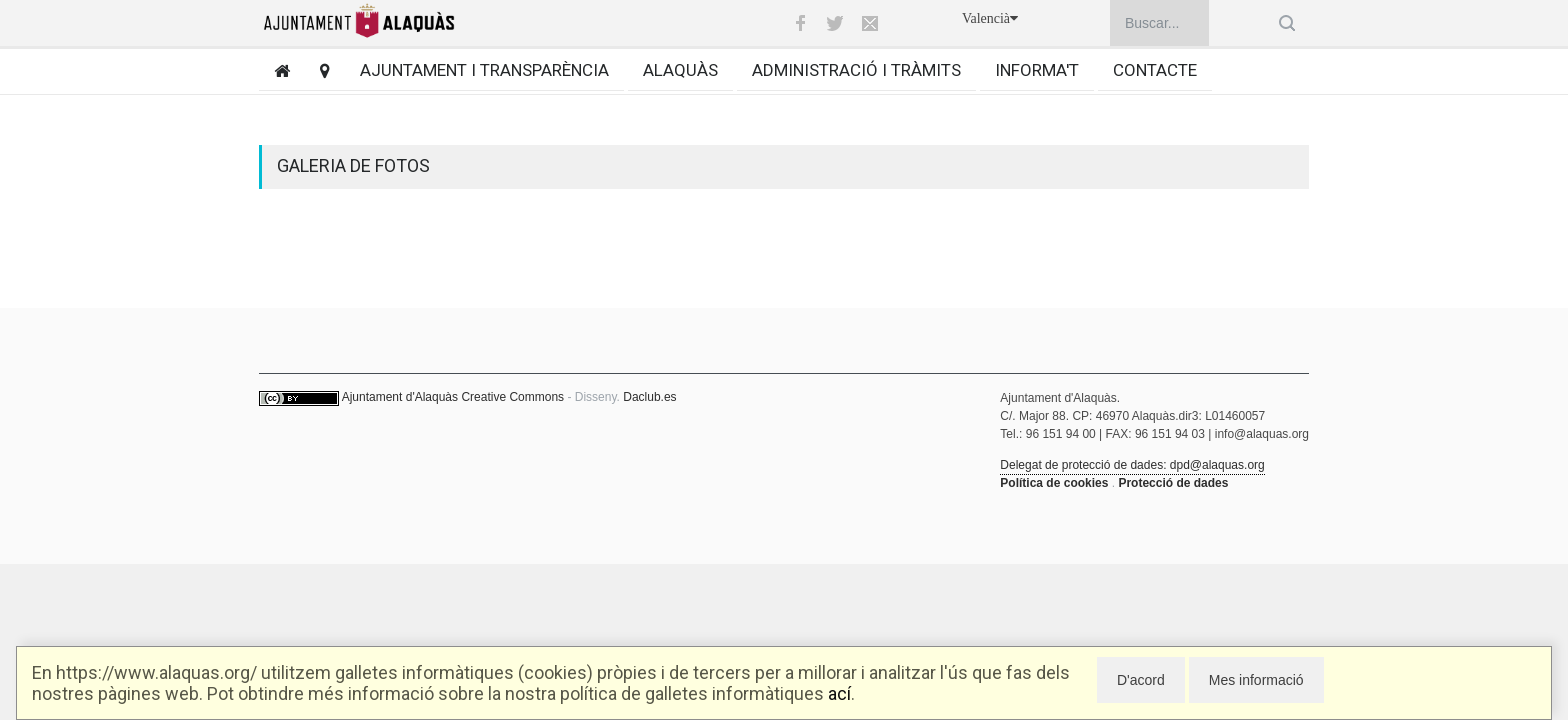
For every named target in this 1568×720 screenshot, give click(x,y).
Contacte (1155, 70)
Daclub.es (649, 397)
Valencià (990, 18)
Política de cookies (1054, 483)
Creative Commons (512, 397)
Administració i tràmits (856, 70)
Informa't (1037, 70)
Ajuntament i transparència (484, 70)
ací (839, 693)
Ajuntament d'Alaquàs (400, 397)
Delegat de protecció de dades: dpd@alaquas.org (1132, 465)
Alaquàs (680, 70)
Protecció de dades (1173, 483)
